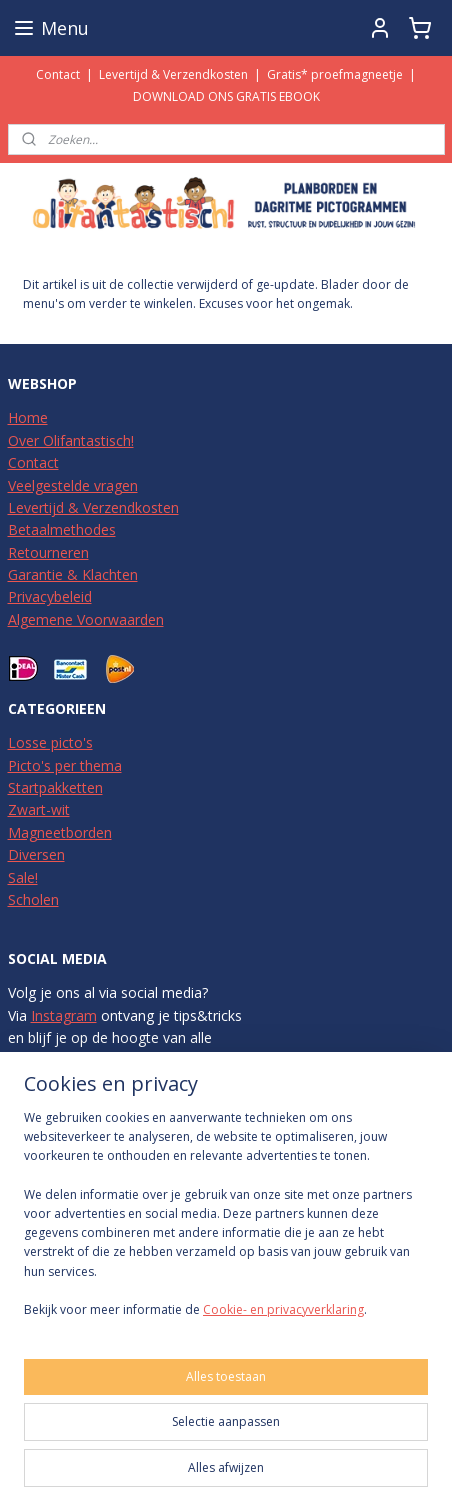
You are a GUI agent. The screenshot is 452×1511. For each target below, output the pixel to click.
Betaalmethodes (62, 529)
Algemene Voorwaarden (86, 619)
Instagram (64, 1015)
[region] (226, 1221)
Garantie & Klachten (73, 574)
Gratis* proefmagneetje (335, 74)
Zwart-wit (39, 809)
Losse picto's (50, 742)
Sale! (23, 877)
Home (28, 417)
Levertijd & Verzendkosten (173, 74)
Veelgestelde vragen (73, 485)
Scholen (33, 899)
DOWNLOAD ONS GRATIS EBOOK (226, 96)
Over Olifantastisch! (71, 440)
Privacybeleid (50, 596)
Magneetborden (60, 832)
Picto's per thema (65, 765)
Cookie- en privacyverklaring (283, 1309)
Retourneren (48, 552)
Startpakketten (55, 787)
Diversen (36, 854)
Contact (58, 74)
